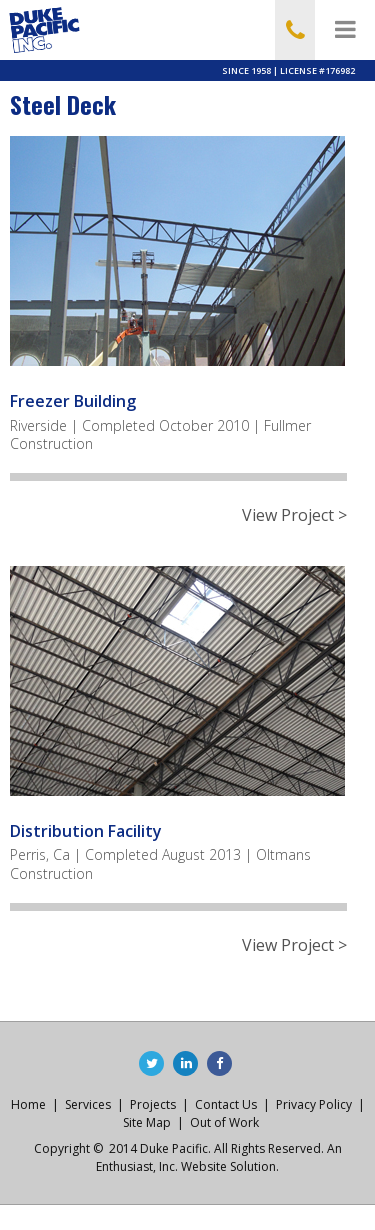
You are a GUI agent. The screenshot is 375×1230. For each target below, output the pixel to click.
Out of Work (224, 1122)
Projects (153, 1104)
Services (88, 1104)
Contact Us (226, 1104)
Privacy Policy (314, 1104)
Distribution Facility (86, 831)
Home (28, 1104)
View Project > (294, 515)
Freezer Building (73, 401)
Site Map (147, 1122)
